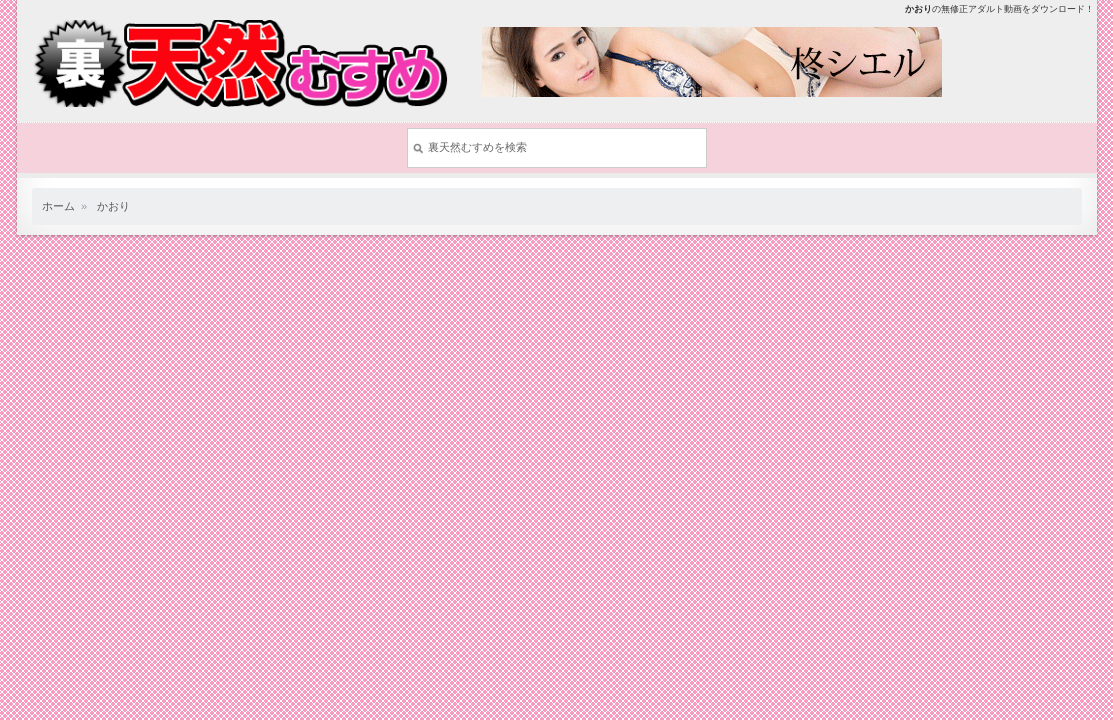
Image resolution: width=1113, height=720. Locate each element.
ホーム (58, 206)
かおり (113, 206)
